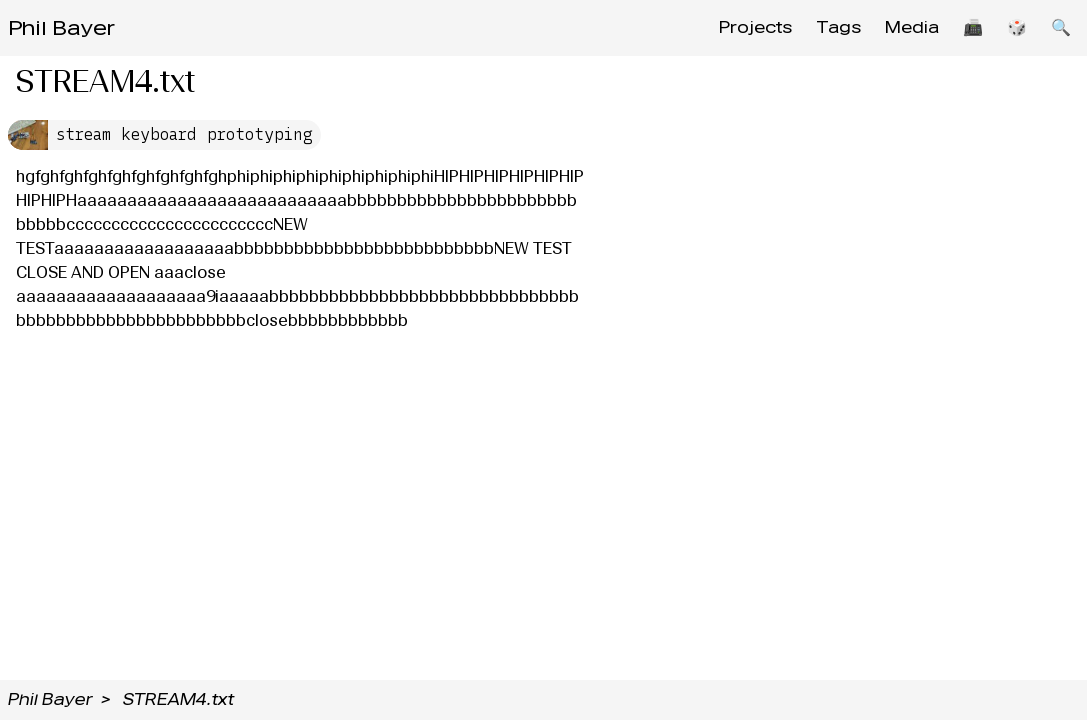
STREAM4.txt (178, 699)
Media (912, 27)
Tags (838, 27)
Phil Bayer (61, 28)
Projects (755, 27)
